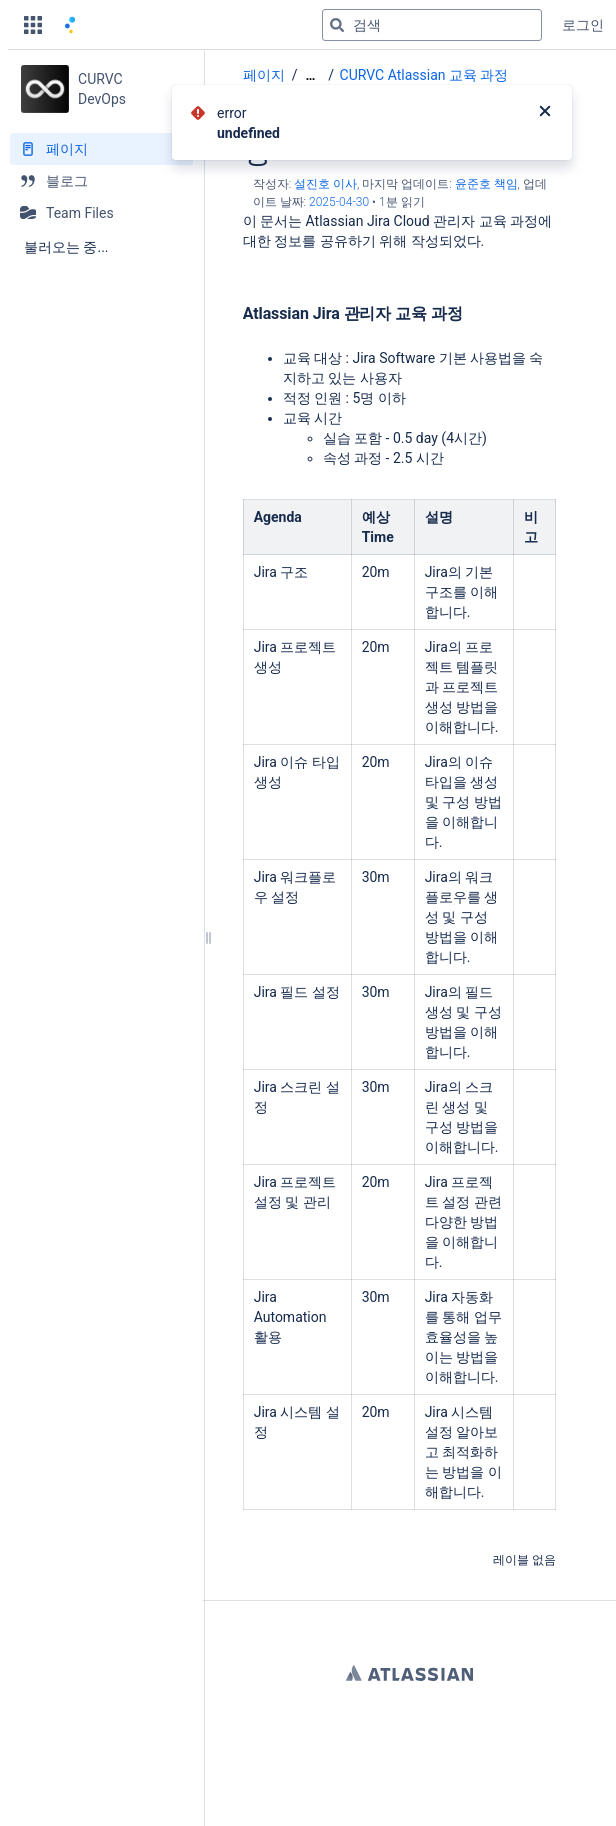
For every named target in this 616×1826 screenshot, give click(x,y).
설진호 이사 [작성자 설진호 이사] (325, 184)
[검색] (337, 25)
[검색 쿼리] (432, 25)
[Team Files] (101, 213)
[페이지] (101, 149)
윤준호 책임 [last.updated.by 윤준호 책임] (486, 184)
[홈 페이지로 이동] (70, 25)
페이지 (264, 75)
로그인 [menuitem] (583, 25)
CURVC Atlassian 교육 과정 (424, 75)
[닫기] (545, 113)
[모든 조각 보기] (310, 75)
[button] (33, 25)
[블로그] (101, 181)
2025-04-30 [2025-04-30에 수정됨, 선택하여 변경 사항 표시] (339, 202)
